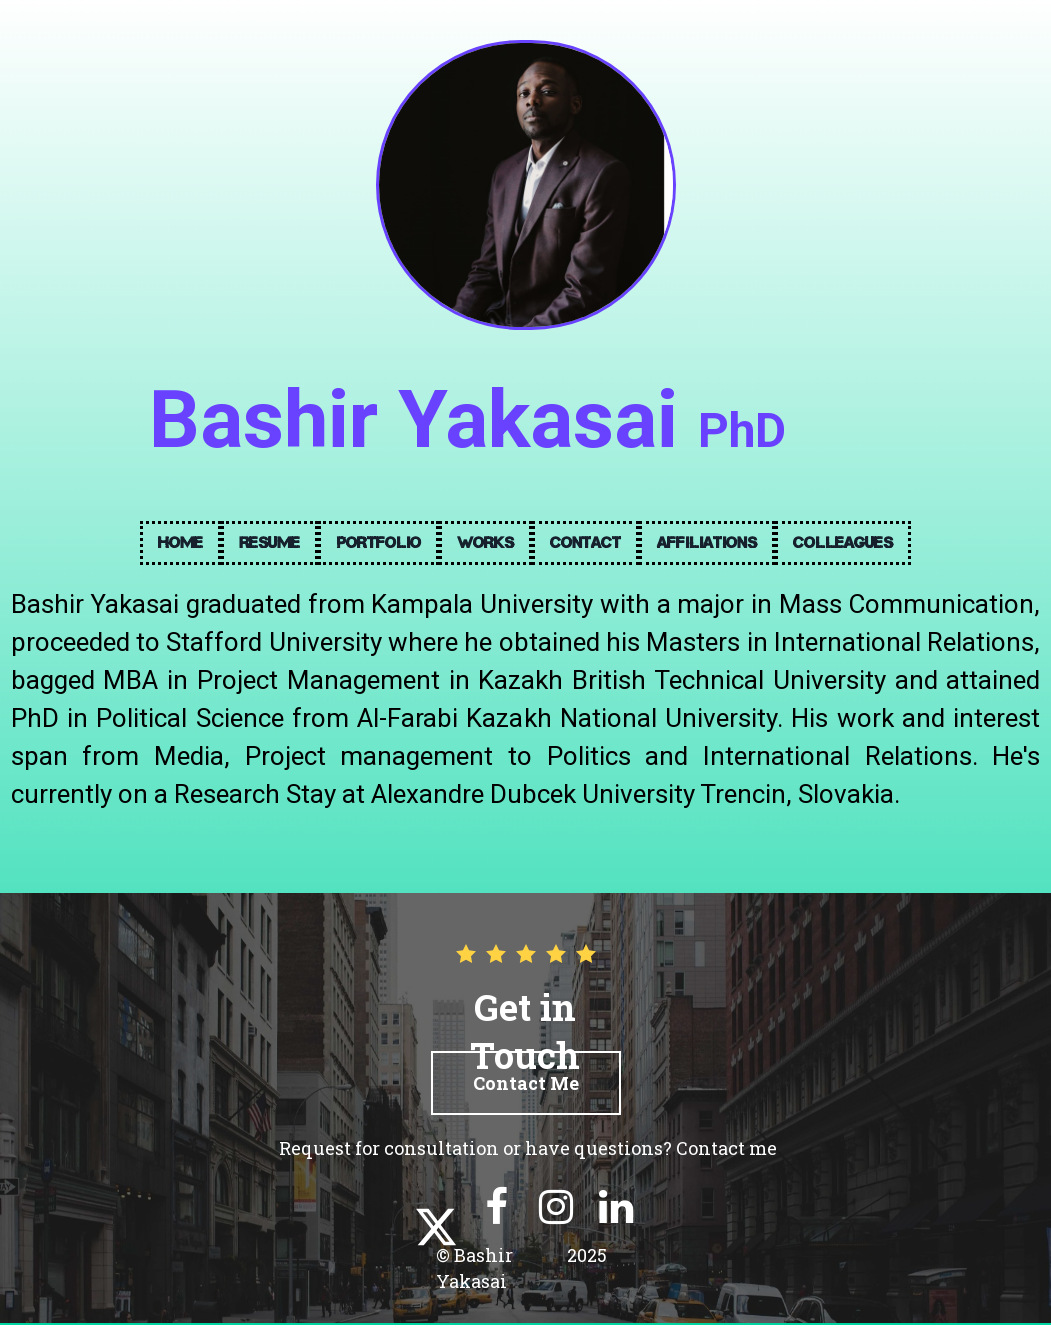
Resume (269, 542)
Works (485, 542)
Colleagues (843, 542)
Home (180, 542)
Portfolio (378, 542)
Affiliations (707, 542)
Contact (585, 542)
